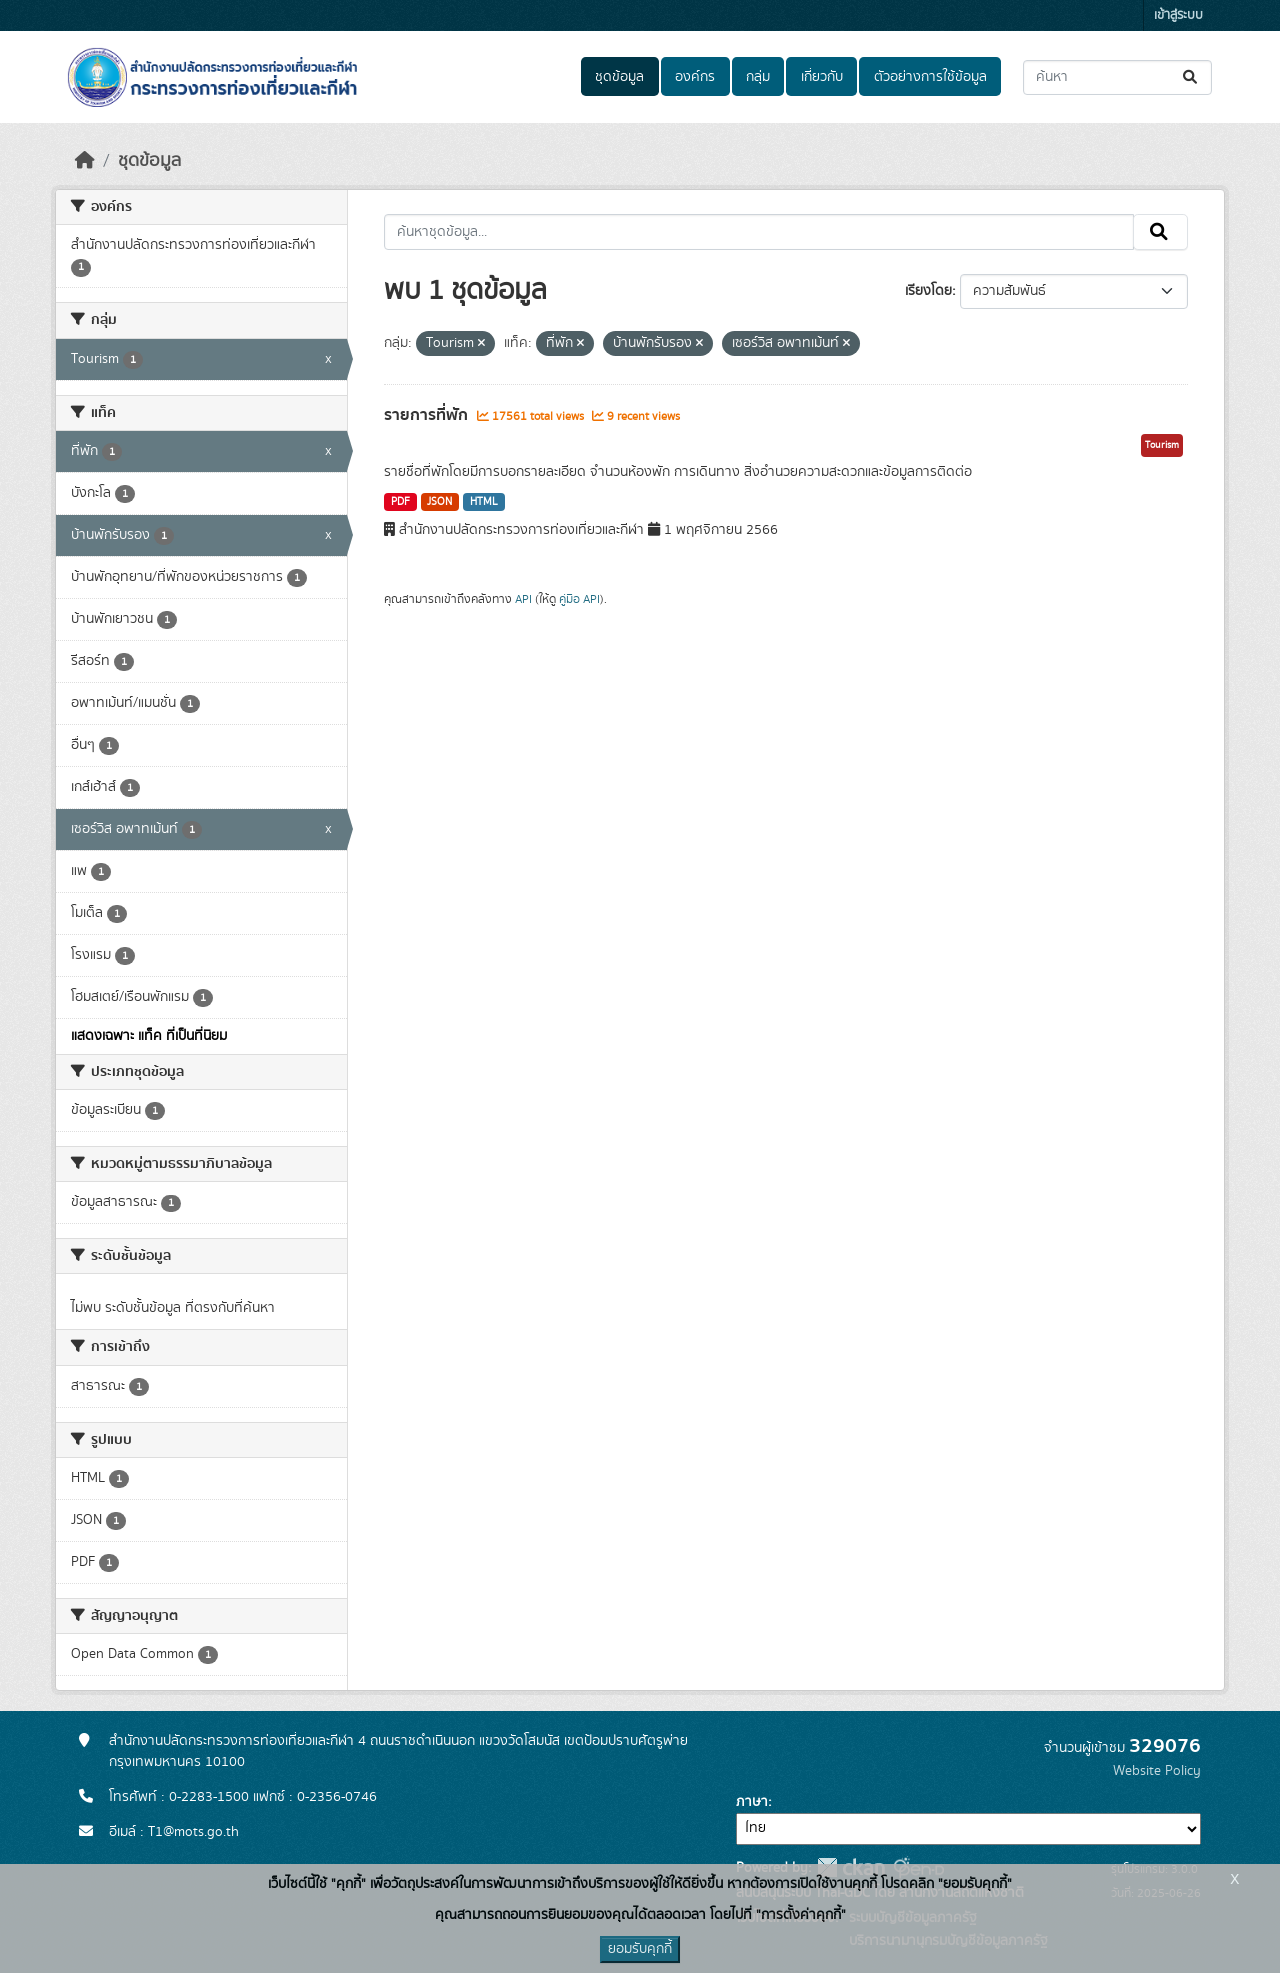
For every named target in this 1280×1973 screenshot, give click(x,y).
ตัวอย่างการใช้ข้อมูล (930, 77)
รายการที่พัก (428, 415)
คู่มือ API (579, 599)
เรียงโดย (928, 291)
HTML (484, 502)
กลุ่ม (758, 77)
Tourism (1162, 445)
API (523, 599)
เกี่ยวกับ (822, 77)
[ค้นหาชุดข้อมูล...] (1117, 77)
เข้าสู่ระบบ (1178, 15)
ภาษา (752, 1802)
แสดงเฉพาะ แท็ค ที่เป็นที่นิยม (149, 1036)
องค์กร (695, 77)
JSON (439, 502)
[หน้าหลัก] (85, 161)
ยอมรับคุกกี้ (640, 1949)
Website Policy (1157, 1771)
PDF (400, 502)
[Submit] (1191, 77)
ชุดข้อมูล (619, 77)
